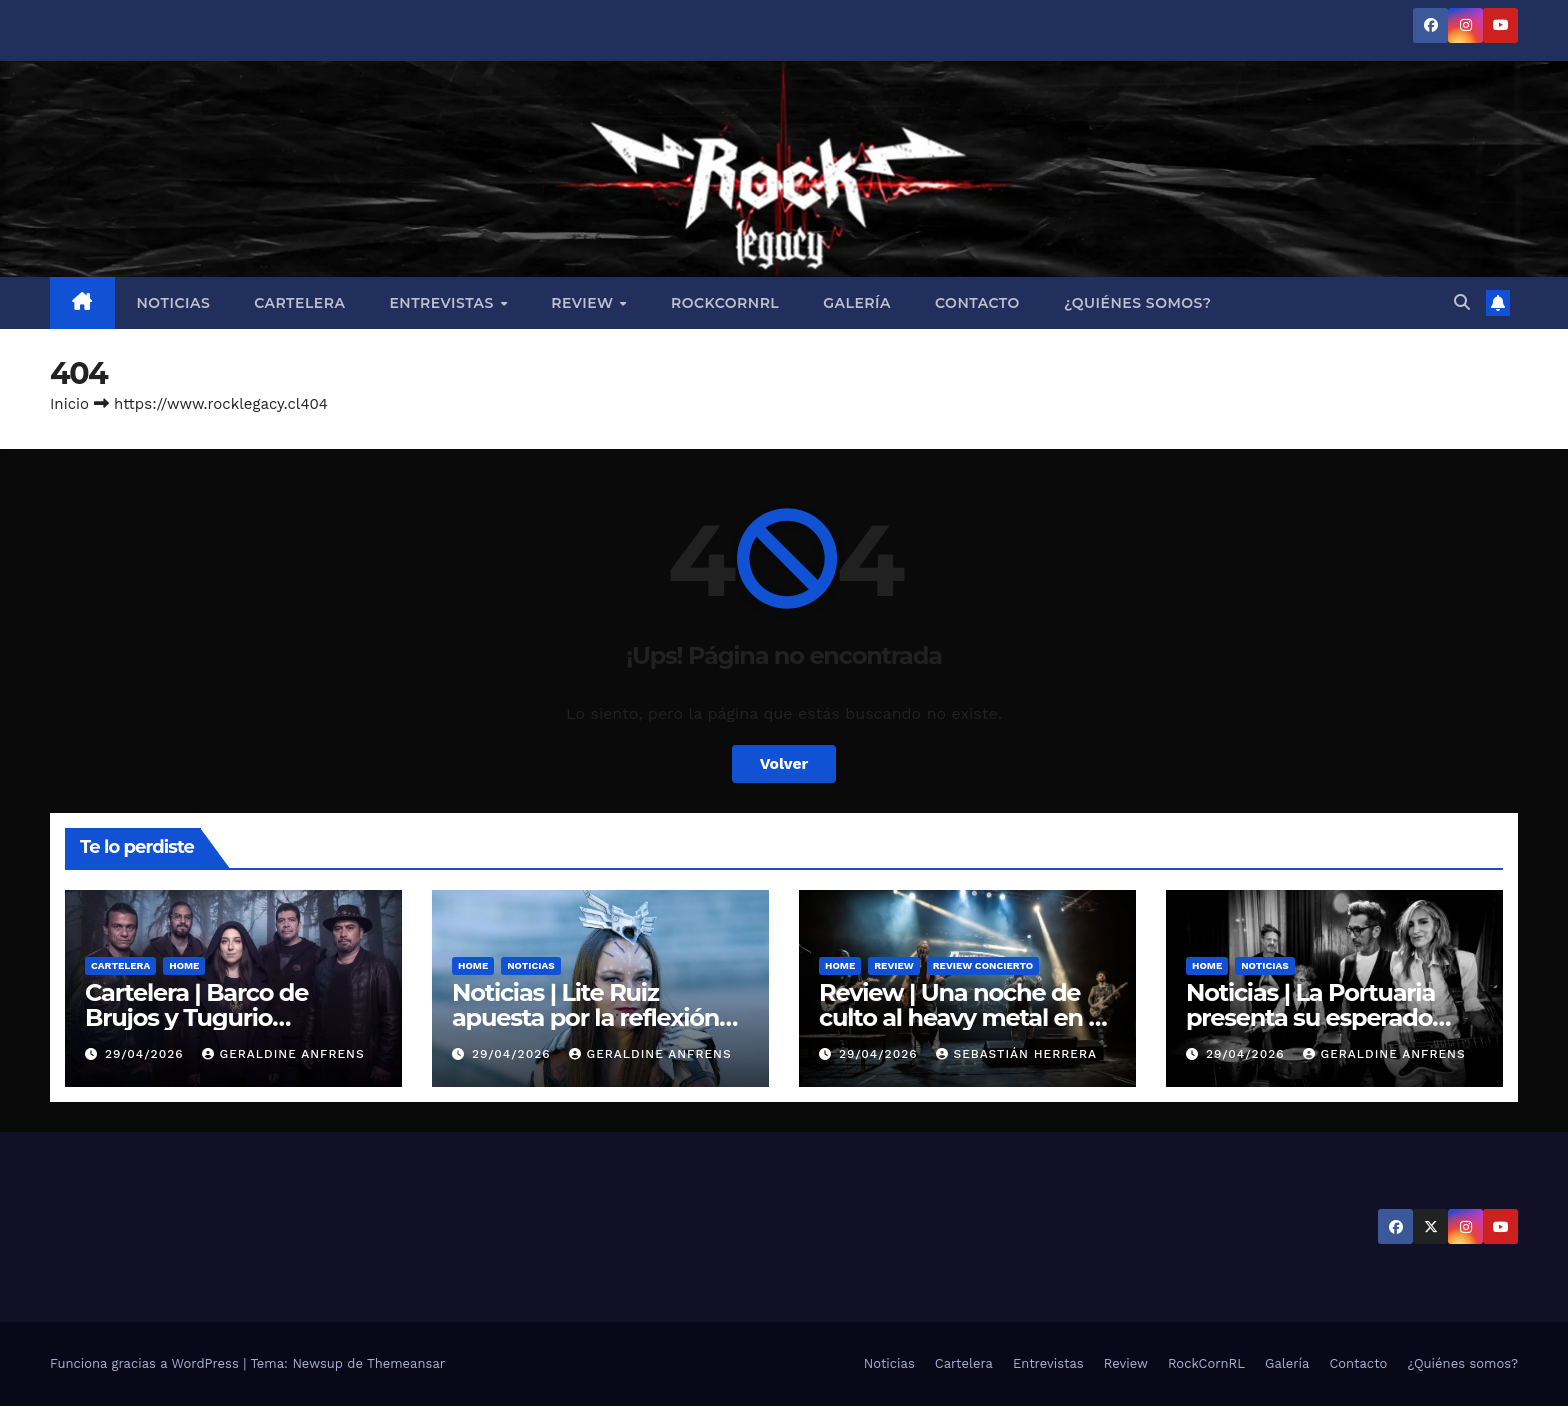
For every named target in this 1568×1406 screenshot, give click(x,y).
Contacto (977, 303)
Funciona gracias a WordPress (146, 1363)
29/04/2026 (147, 1054)
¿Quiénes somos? (1137, 303)
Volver (784, 763)
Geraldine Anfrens (283, 1054)
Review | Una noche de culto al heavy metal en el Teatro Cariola (963, 1017)
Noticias (174, 303)
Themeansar (406, 1363)
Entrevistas (443, 303)
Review (584, 303)
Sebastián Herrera (1016, 1054)
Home (184, 965)
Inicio (69, 404)
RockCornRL (725, 303)
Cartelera (299, 303)
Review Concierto (983, 965)
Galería (857, 303)
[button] (1462, 302)
